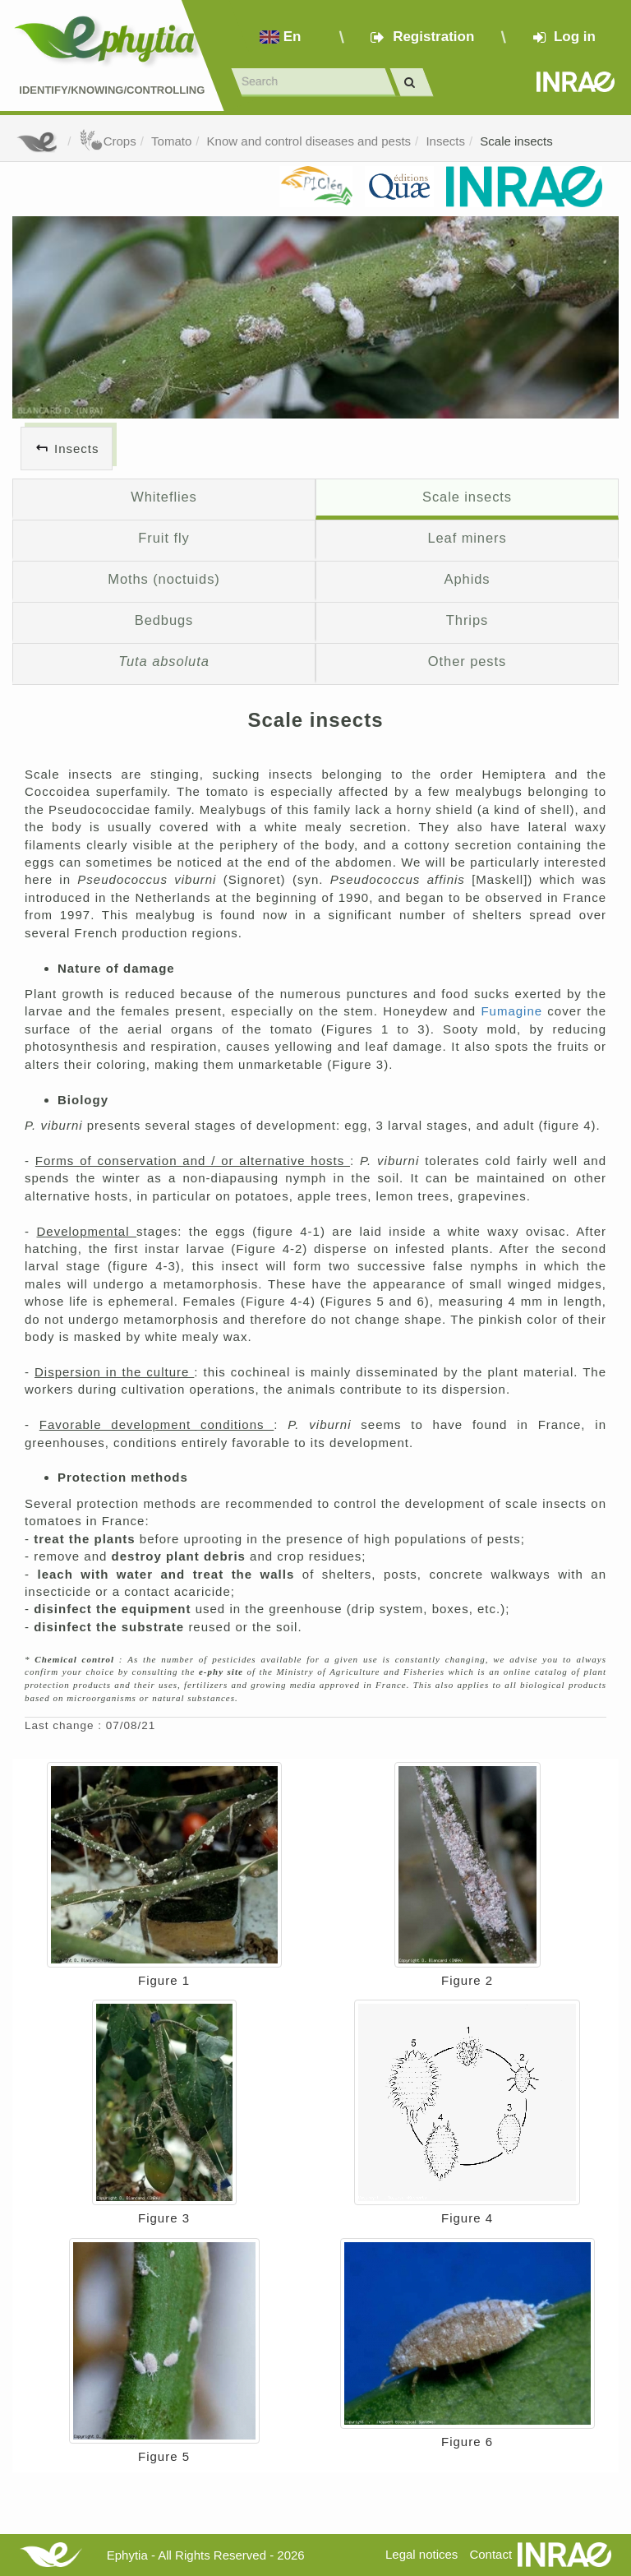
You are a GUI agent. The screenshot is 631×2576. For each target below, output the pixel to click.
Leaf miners (466, 537)
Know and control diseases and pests (309, 141)
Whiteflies (164, 496)
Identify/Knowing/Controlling (112, 90)
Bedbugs (164, 620)
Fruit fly (163, 537)
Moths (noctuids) (163, 578)
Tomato (171, 141)
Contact (490, 2554)
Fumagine (514, 1011)
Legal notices (421, 2554)
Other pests (467, 661)
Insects (445, 141)
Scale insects (516, 141)
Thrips (467, 620)
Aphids (467, 578)
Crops (107, 141)
